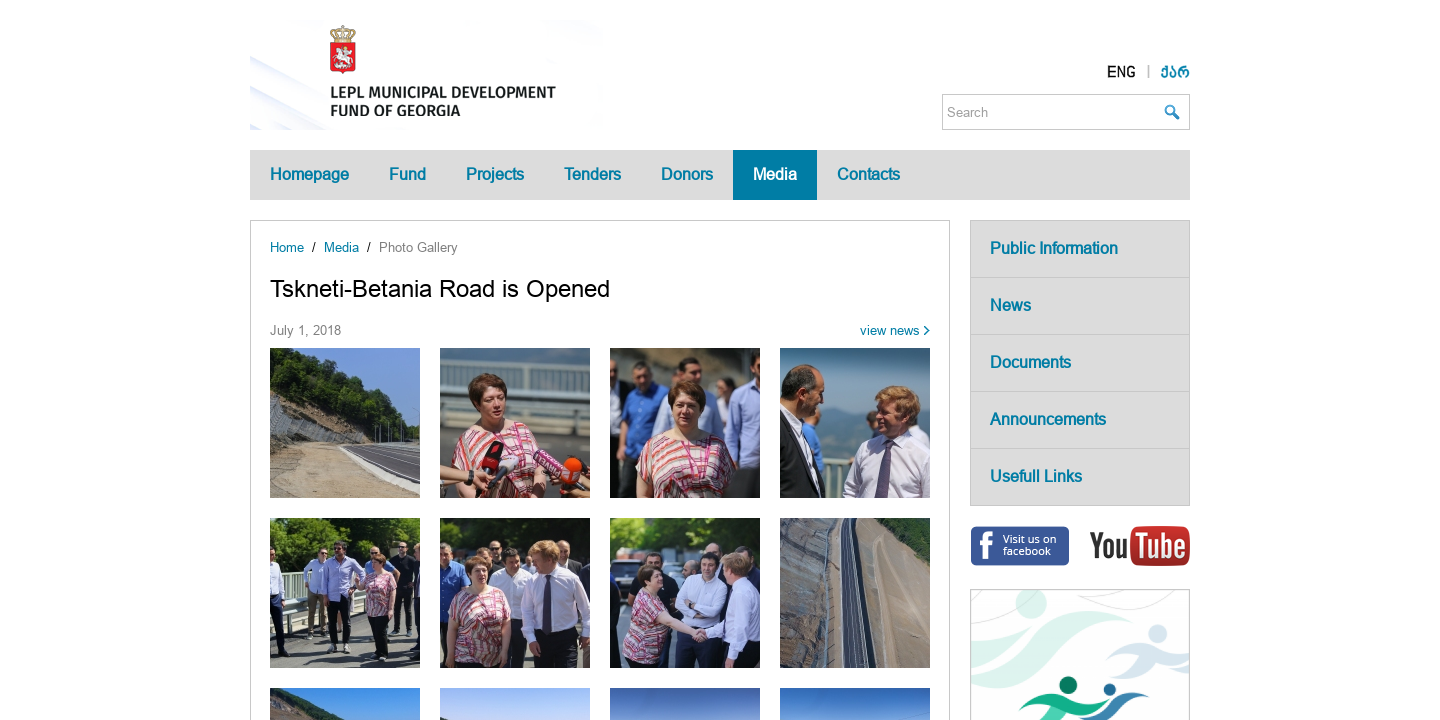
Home (287, 247)
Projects (495, 174)
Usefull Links (1036, 476)
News (1010, 305)
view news (890, 330)
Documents (1030, 362)
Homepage (309, 174)
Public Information (1054, 248)
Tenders (592, 174)
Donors (687, 174)
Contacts (868, 174)
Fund (407, 174)
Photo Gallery (418, 247)
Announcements (1048, 419)
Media (775, 174)
